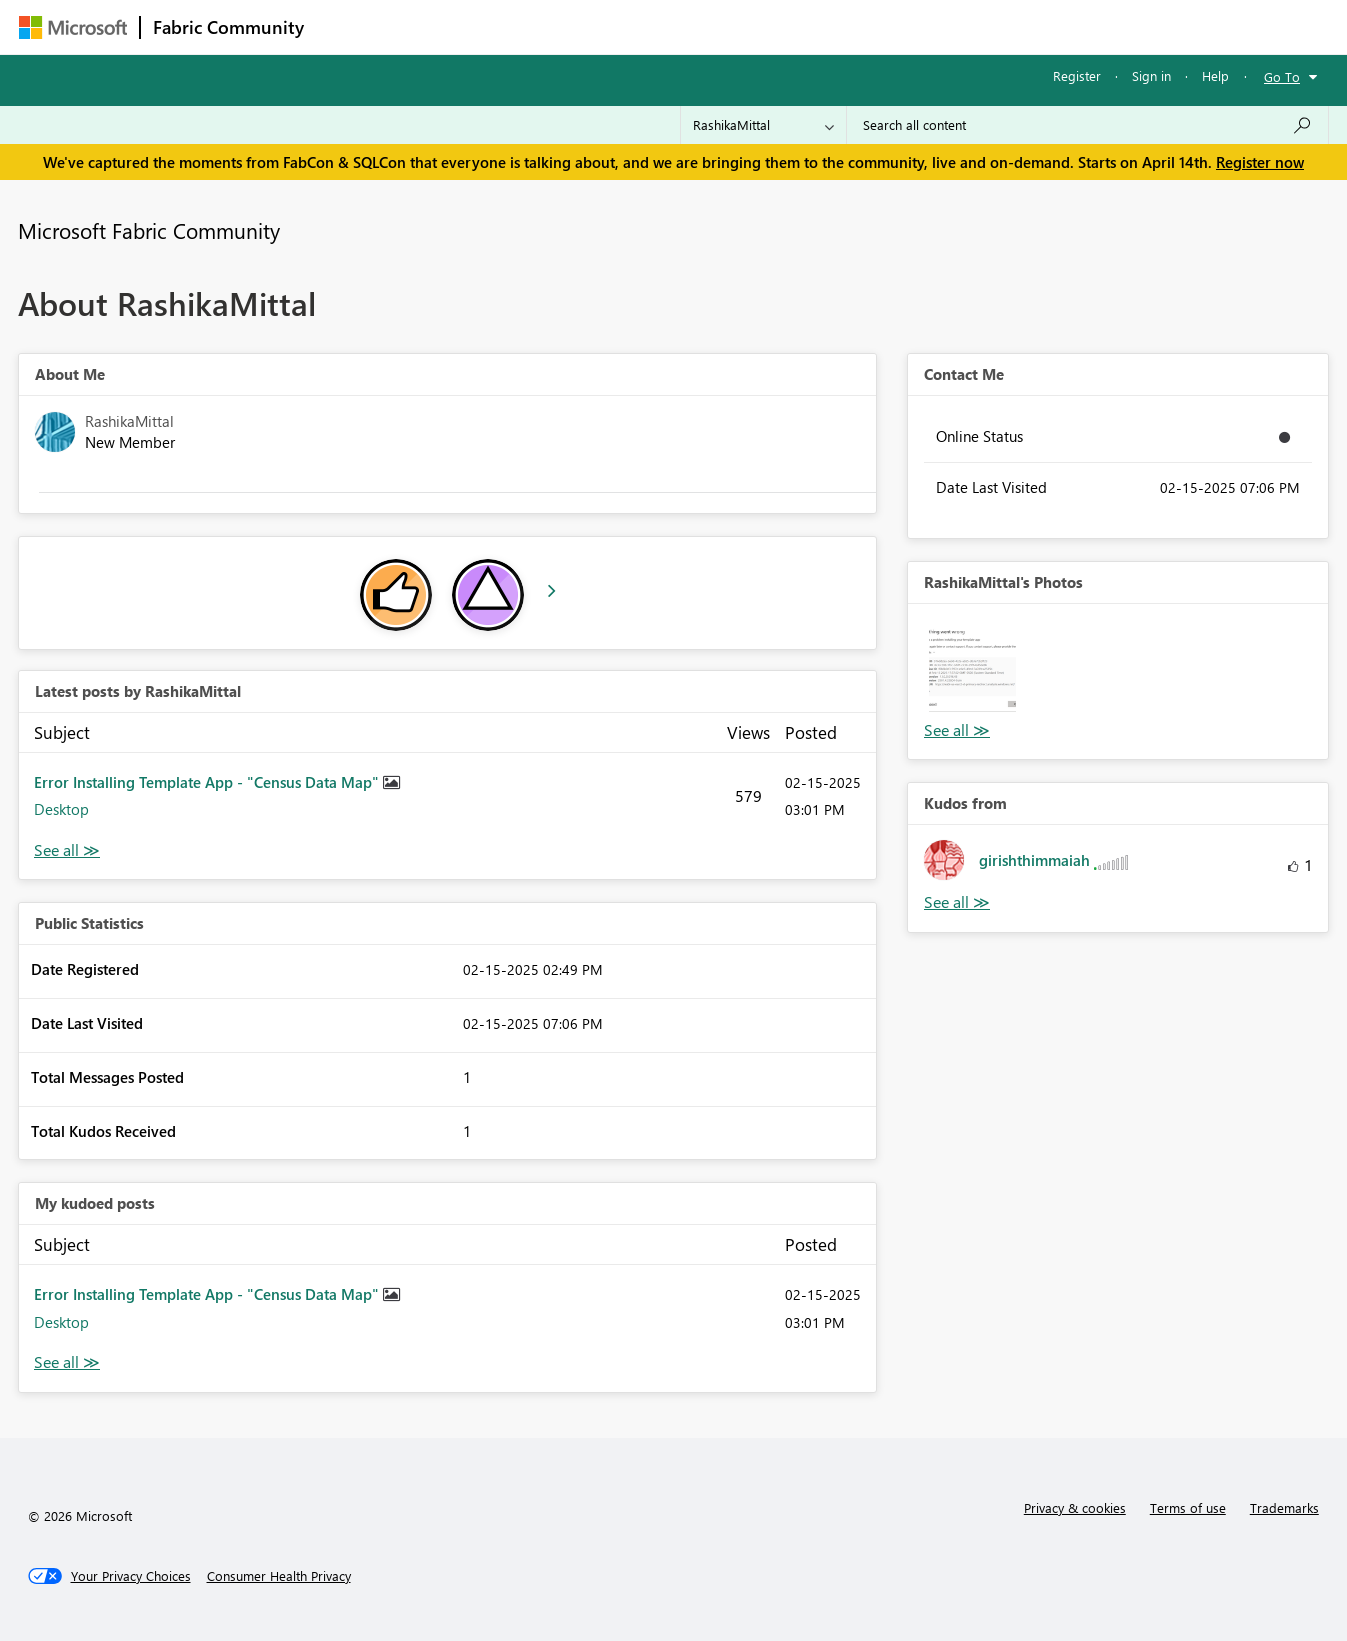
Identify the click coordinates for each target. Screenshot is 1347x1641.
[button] (972, 668)
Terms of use (1188, 1507)
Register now (1260, 162)
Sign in (1151, 75)
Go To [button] (1282, 76)
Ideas (519, 26)
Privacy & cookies (1075, 1507)
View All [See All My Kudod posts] (67, 1362)
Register (1077, 75)
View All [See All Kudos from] (957, 902)
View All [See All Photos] (957, 730)
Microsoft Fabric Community (149, 230)
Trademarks (1284, 1507)
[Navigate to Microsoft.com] (73, 27)
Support (859, 26)
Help (1215, 75)
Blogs (698, 26)
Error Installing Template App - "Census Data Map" (208, 782)
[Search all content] (1087, 125)
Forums (349, 26)
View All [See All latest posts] (67, 850)
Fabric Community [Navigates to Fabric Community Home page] (228, 27)
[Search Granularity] (763, 125)
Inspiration (437, 26)
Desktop (61, 809)
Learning (775, 26)
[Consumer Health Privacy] (279, 1576)
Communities (608, 26)
